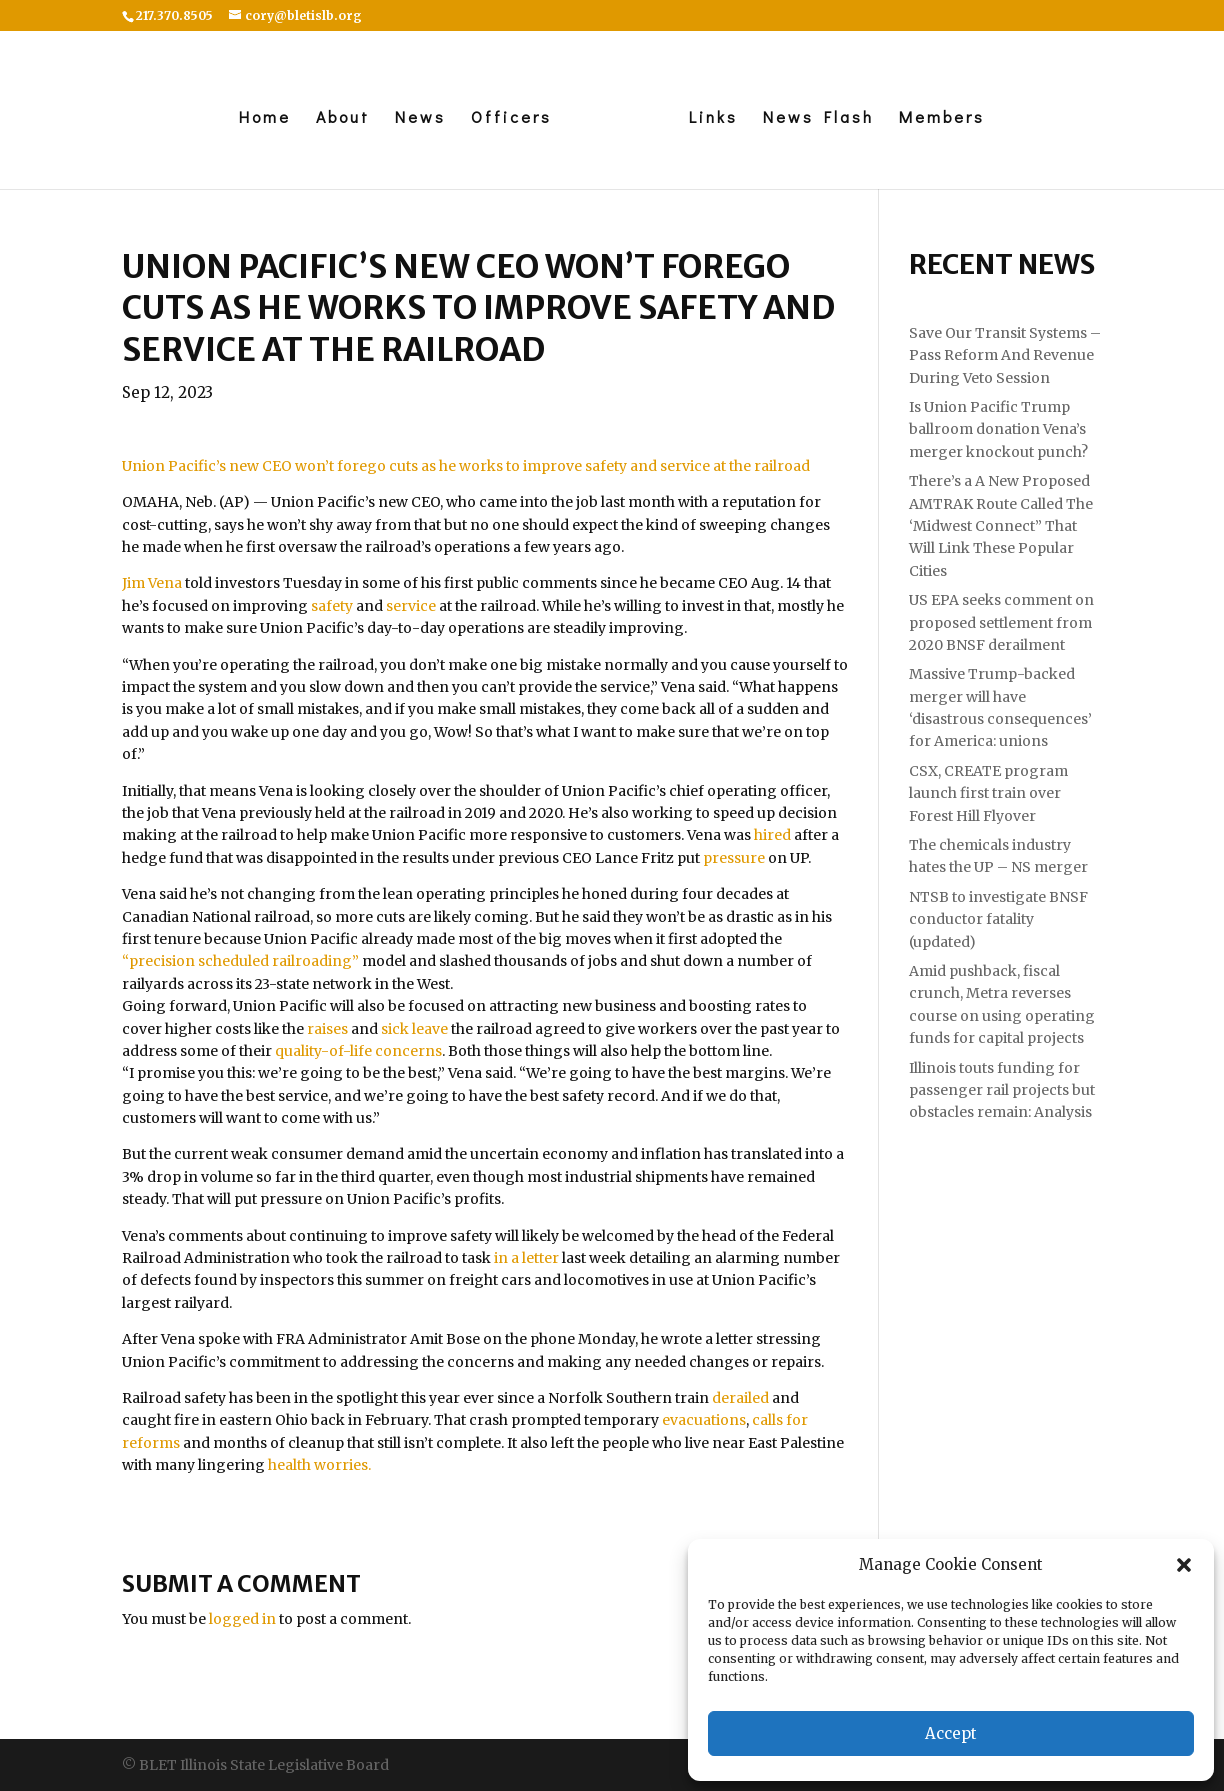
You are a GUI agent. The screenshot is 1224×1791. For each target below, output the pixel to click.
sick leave (414, 1029)
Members (947, 118)
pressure (734, 858)
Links (718, 118)
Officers (506, 118)
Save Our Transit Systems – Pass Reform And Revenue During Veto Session (1005, 355)
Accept (951, 1733)
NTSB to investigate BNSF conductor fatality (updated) (998, 919)
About (338, 118)
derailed (740, 1398)
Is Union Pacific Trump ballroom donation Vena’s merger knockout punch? (998, 429)
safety (332, 606)
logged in (242, 1619)
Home (260, 118)
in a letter (526, 1258)
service (411, 606)
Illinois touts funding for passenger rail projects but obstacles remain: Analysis (1002, 1090)
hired (772, 835)
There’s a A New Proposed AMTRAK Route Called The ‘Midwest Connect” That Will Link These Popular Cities (1001, 526)
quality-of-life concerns (358, 1051)
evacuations (704, 1420)
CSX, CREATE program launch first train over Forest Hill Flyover (988, 793)
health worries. (319, 1465)
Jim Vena (152, 583)
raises (327, 1029)
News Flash (823, 118)
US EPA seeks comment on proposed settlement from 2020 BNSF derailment (1001, 622)
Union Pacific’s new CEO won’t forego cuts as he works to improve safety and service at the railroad (466, 466)
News (415, 118)
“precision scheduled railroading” (240, 961)
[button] (1184, 1565)
